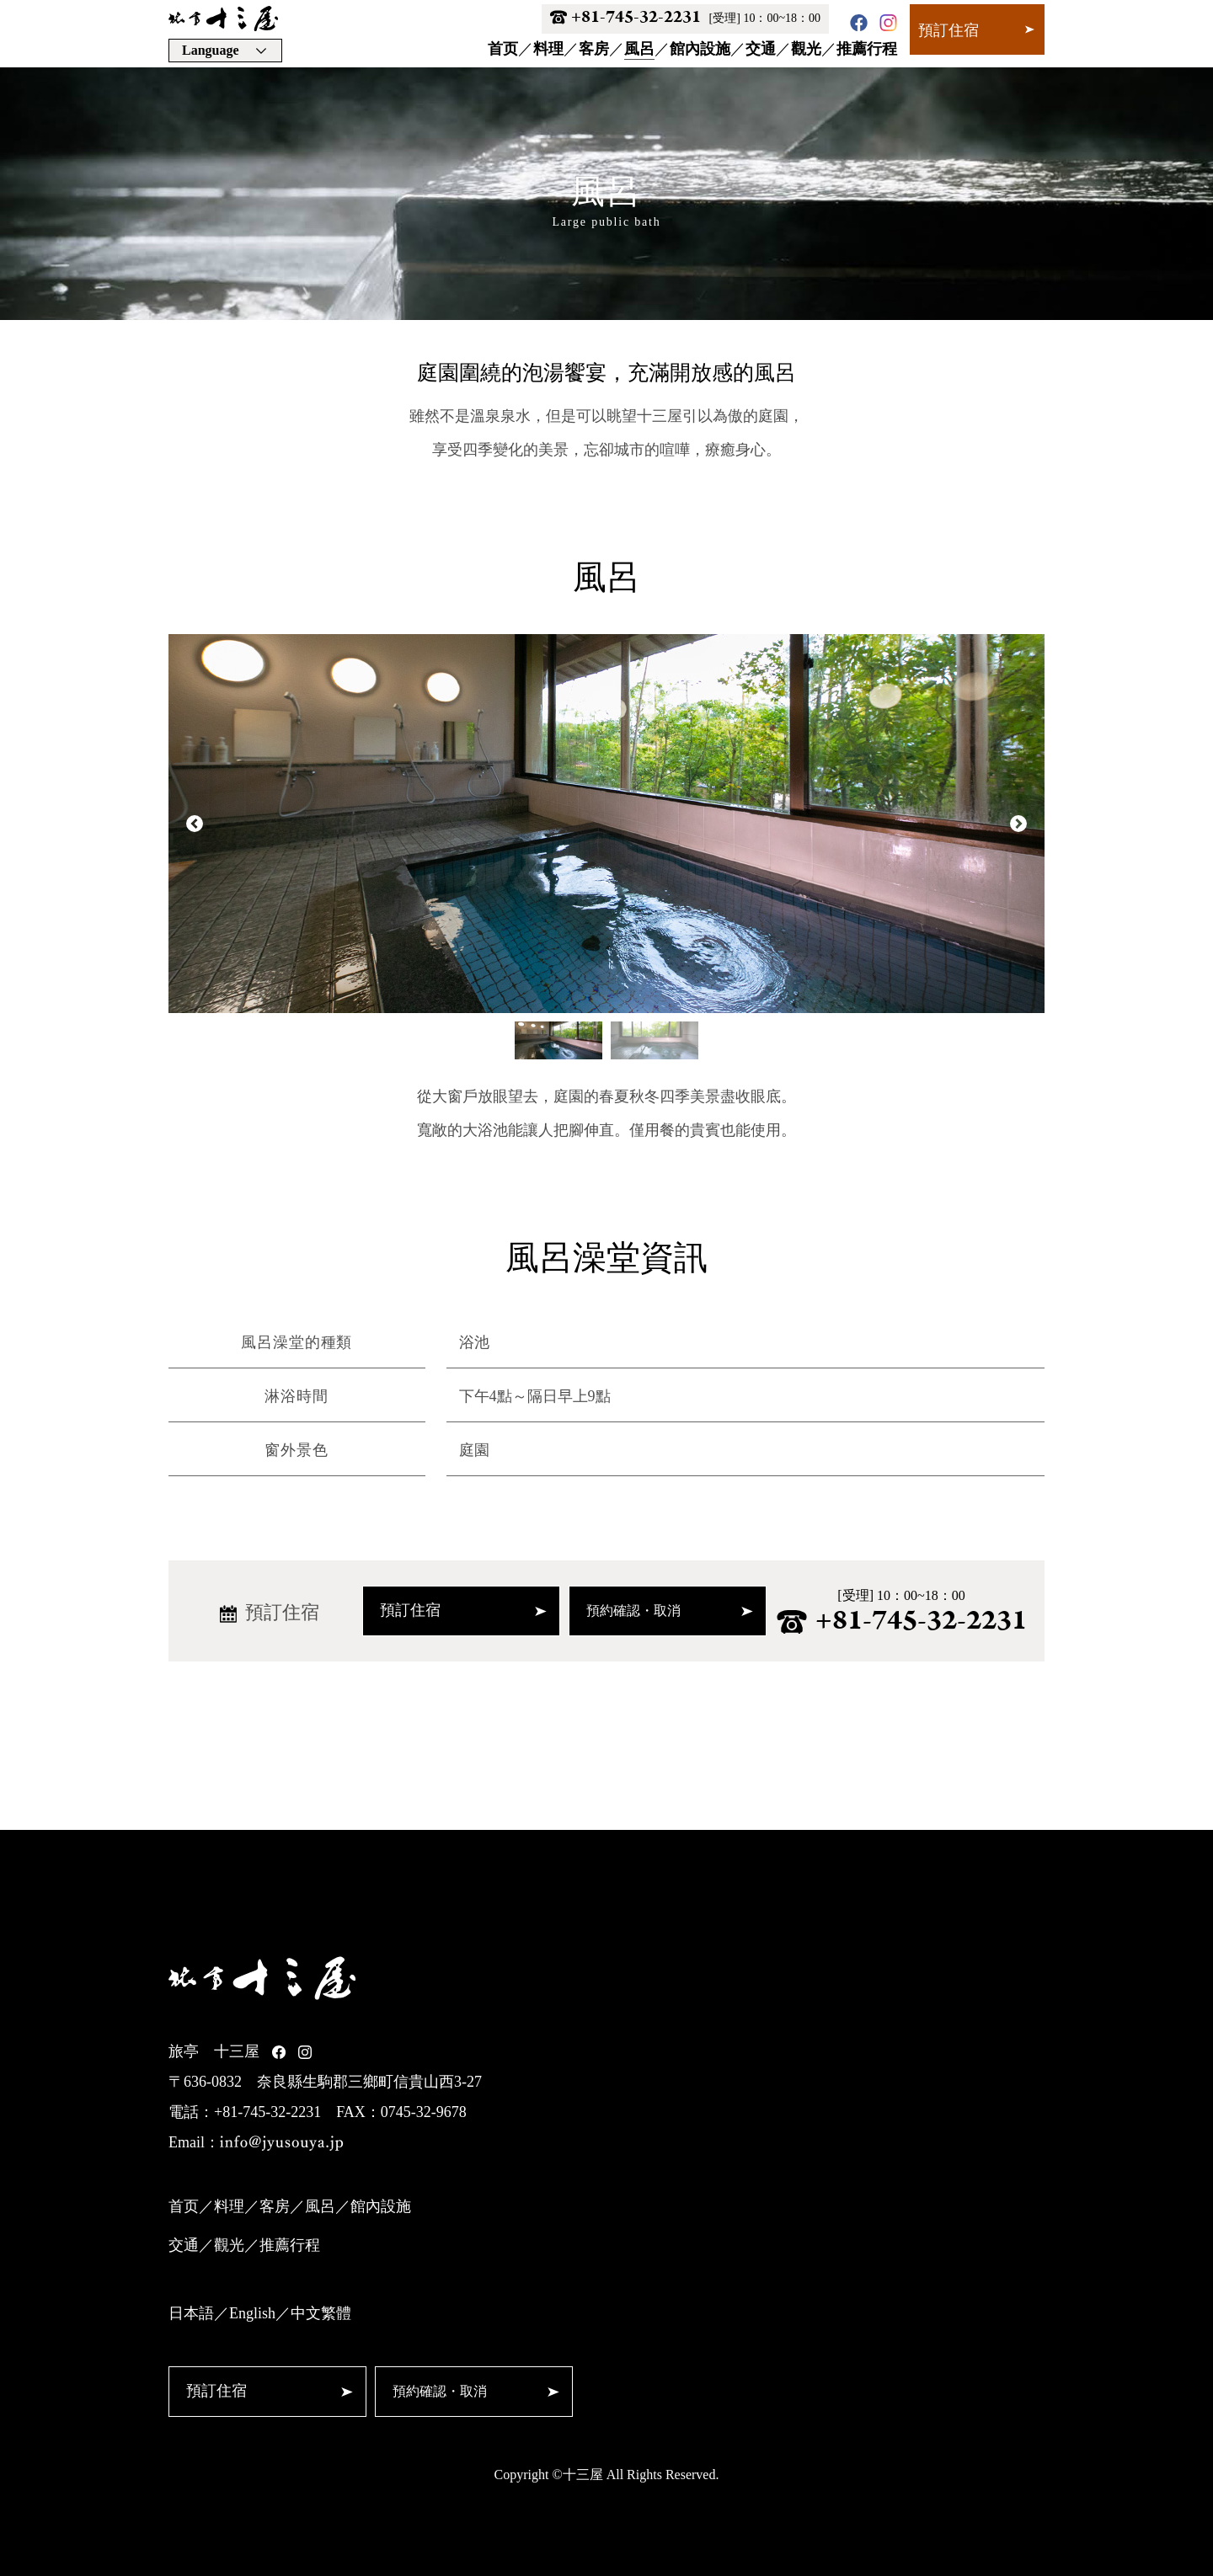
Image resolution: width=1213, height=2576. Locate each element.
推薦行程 (866, 48)
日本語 (191, 2313)
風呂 (639, 48)
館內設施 (700, 48)
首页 (503, 48)
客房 (594, 48)
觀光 (806, 48)
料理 (548, 48)
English (252, 2313)
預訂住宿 (976, 30)
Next (1018, 823)
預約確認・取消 (669, 1610)
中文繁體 (321, 2313)
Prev (194, 823)
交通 (760, 48)
